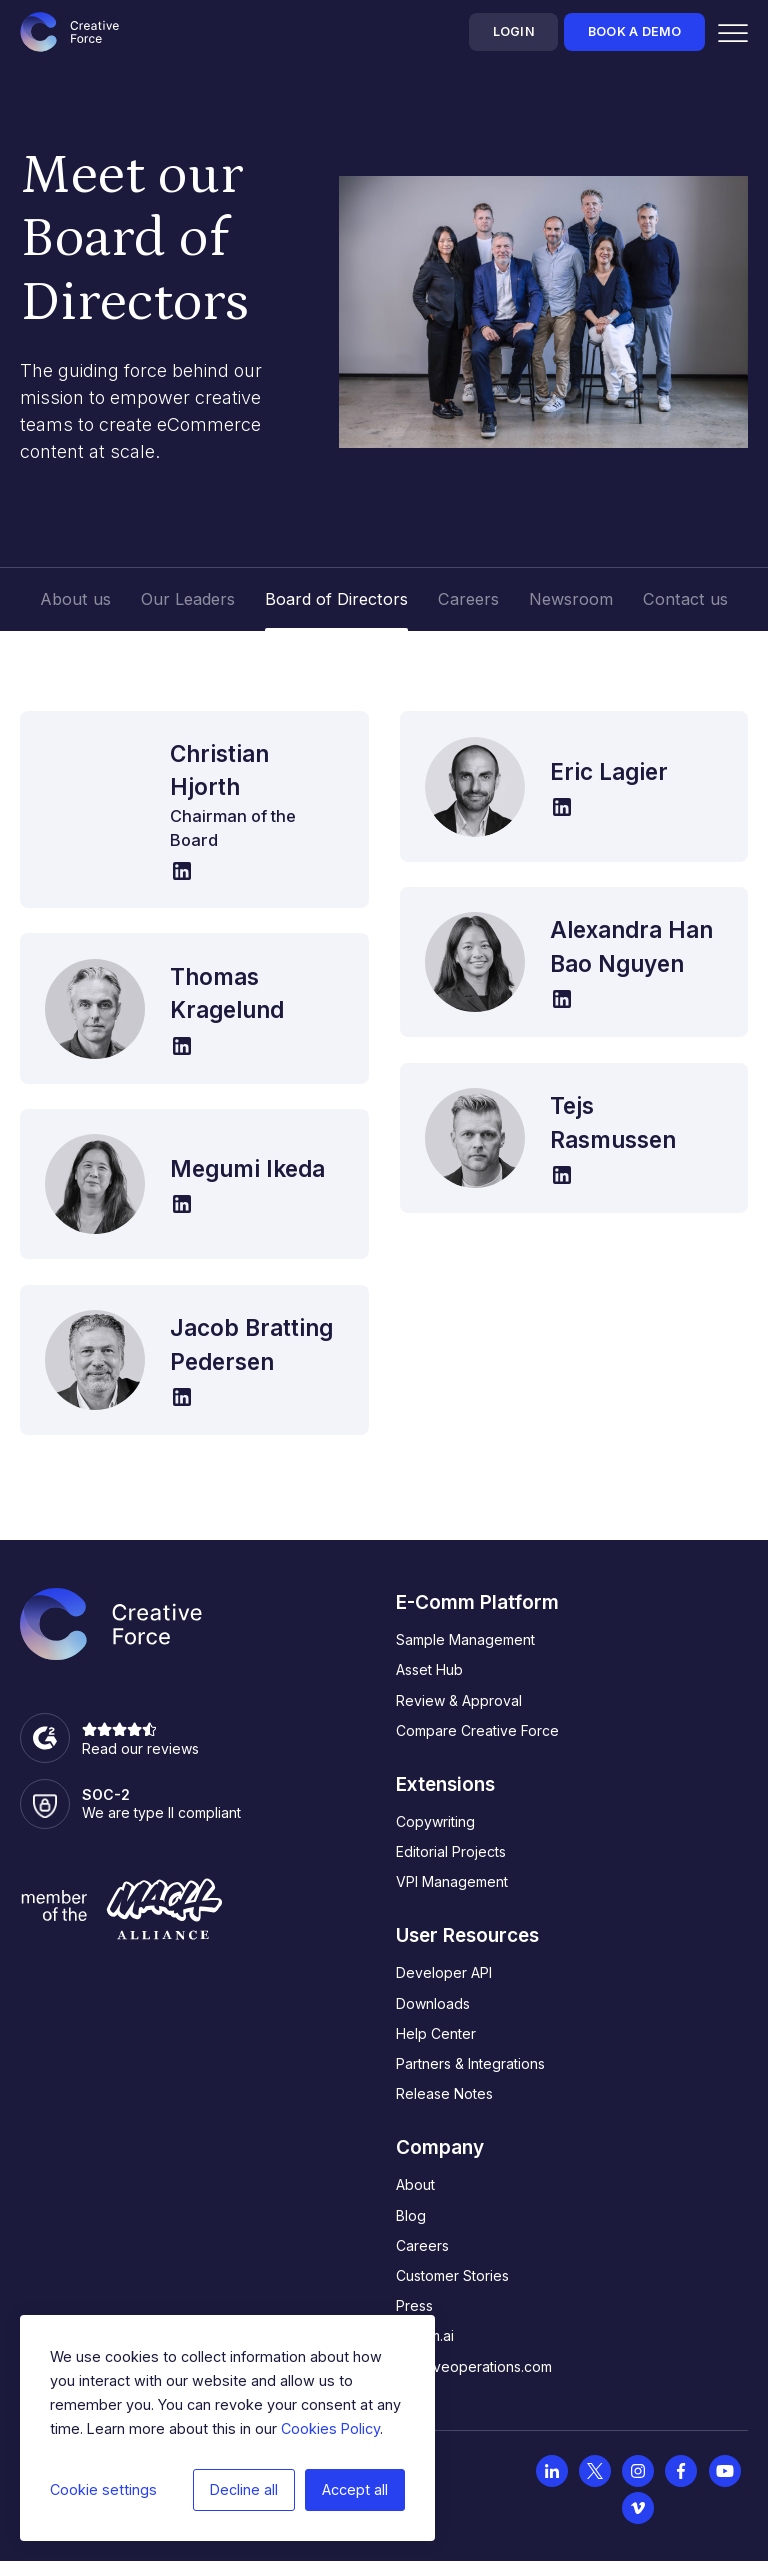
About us (75, 599)
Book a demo (635, 31)
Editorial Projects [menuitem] (451, 1851)
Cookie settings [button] (103, 2489)
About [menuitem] (415, 2184)
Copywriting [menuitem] (435, 1821)
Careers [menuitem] (422, 2245)
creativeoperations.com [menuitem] (474, 2366)
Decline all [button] (244, 2489)
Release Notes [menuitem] (444, 2093)
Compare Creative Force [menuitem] (477, 1730)
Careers (468, 599)
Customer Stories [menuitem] (452, 2275)
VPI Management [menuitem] (452, 1881)
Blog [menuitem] (411, 2215)
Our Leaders (188, 599)
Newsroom (571, 599)
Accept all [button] (355, 2489)
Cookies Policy (330, 2428)
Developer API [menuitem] (444, 1972)
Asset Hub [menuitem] (429, 1669)
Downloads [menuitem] (433, 2003)
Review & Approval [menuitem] (459, 1700)
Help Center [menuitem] (436, 2033)
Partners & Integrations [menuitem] (470, 2063)
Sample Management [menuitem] (465, 1639)
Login (514, 31)
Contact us (685, 599)
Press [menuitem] (414, 2305)
